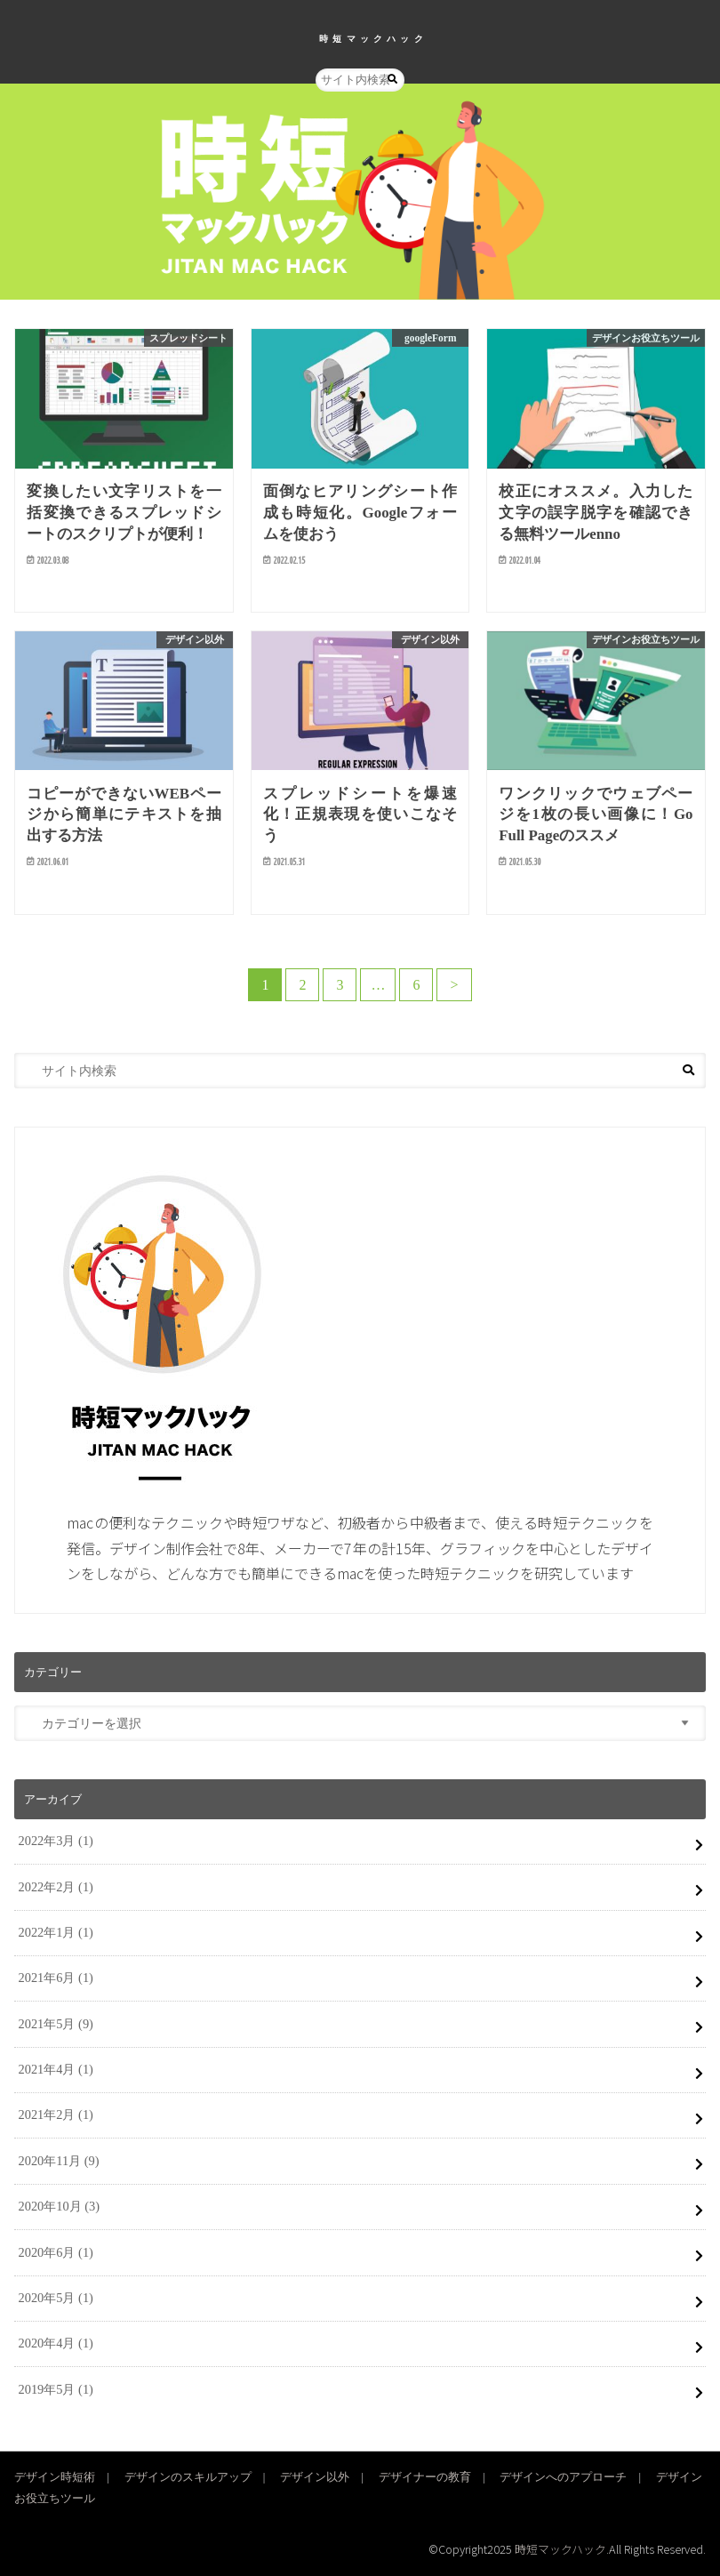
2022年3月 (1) (56, 1841)
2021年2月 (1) (56, 2114)
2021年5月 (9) (56, 2024)
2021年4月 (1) (56, 2069)
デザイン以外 (314, 2477)
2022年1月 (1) (56, 1932)
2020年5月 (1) (56, 2298)
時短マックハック (373, 38)
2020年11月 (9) (59, 2161)
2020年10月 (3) (59, 2206)
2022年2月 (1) (56, 1887)
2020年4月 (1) (56, 2343)
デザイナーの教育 (425, 2477)
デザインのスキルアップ (188, 2477)
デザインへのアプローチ (563, 2477)
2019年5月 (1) (56, 2389)
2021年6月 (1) (56, 1977)
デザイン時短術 (54, 2477)
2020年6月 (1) (56, 2252)
